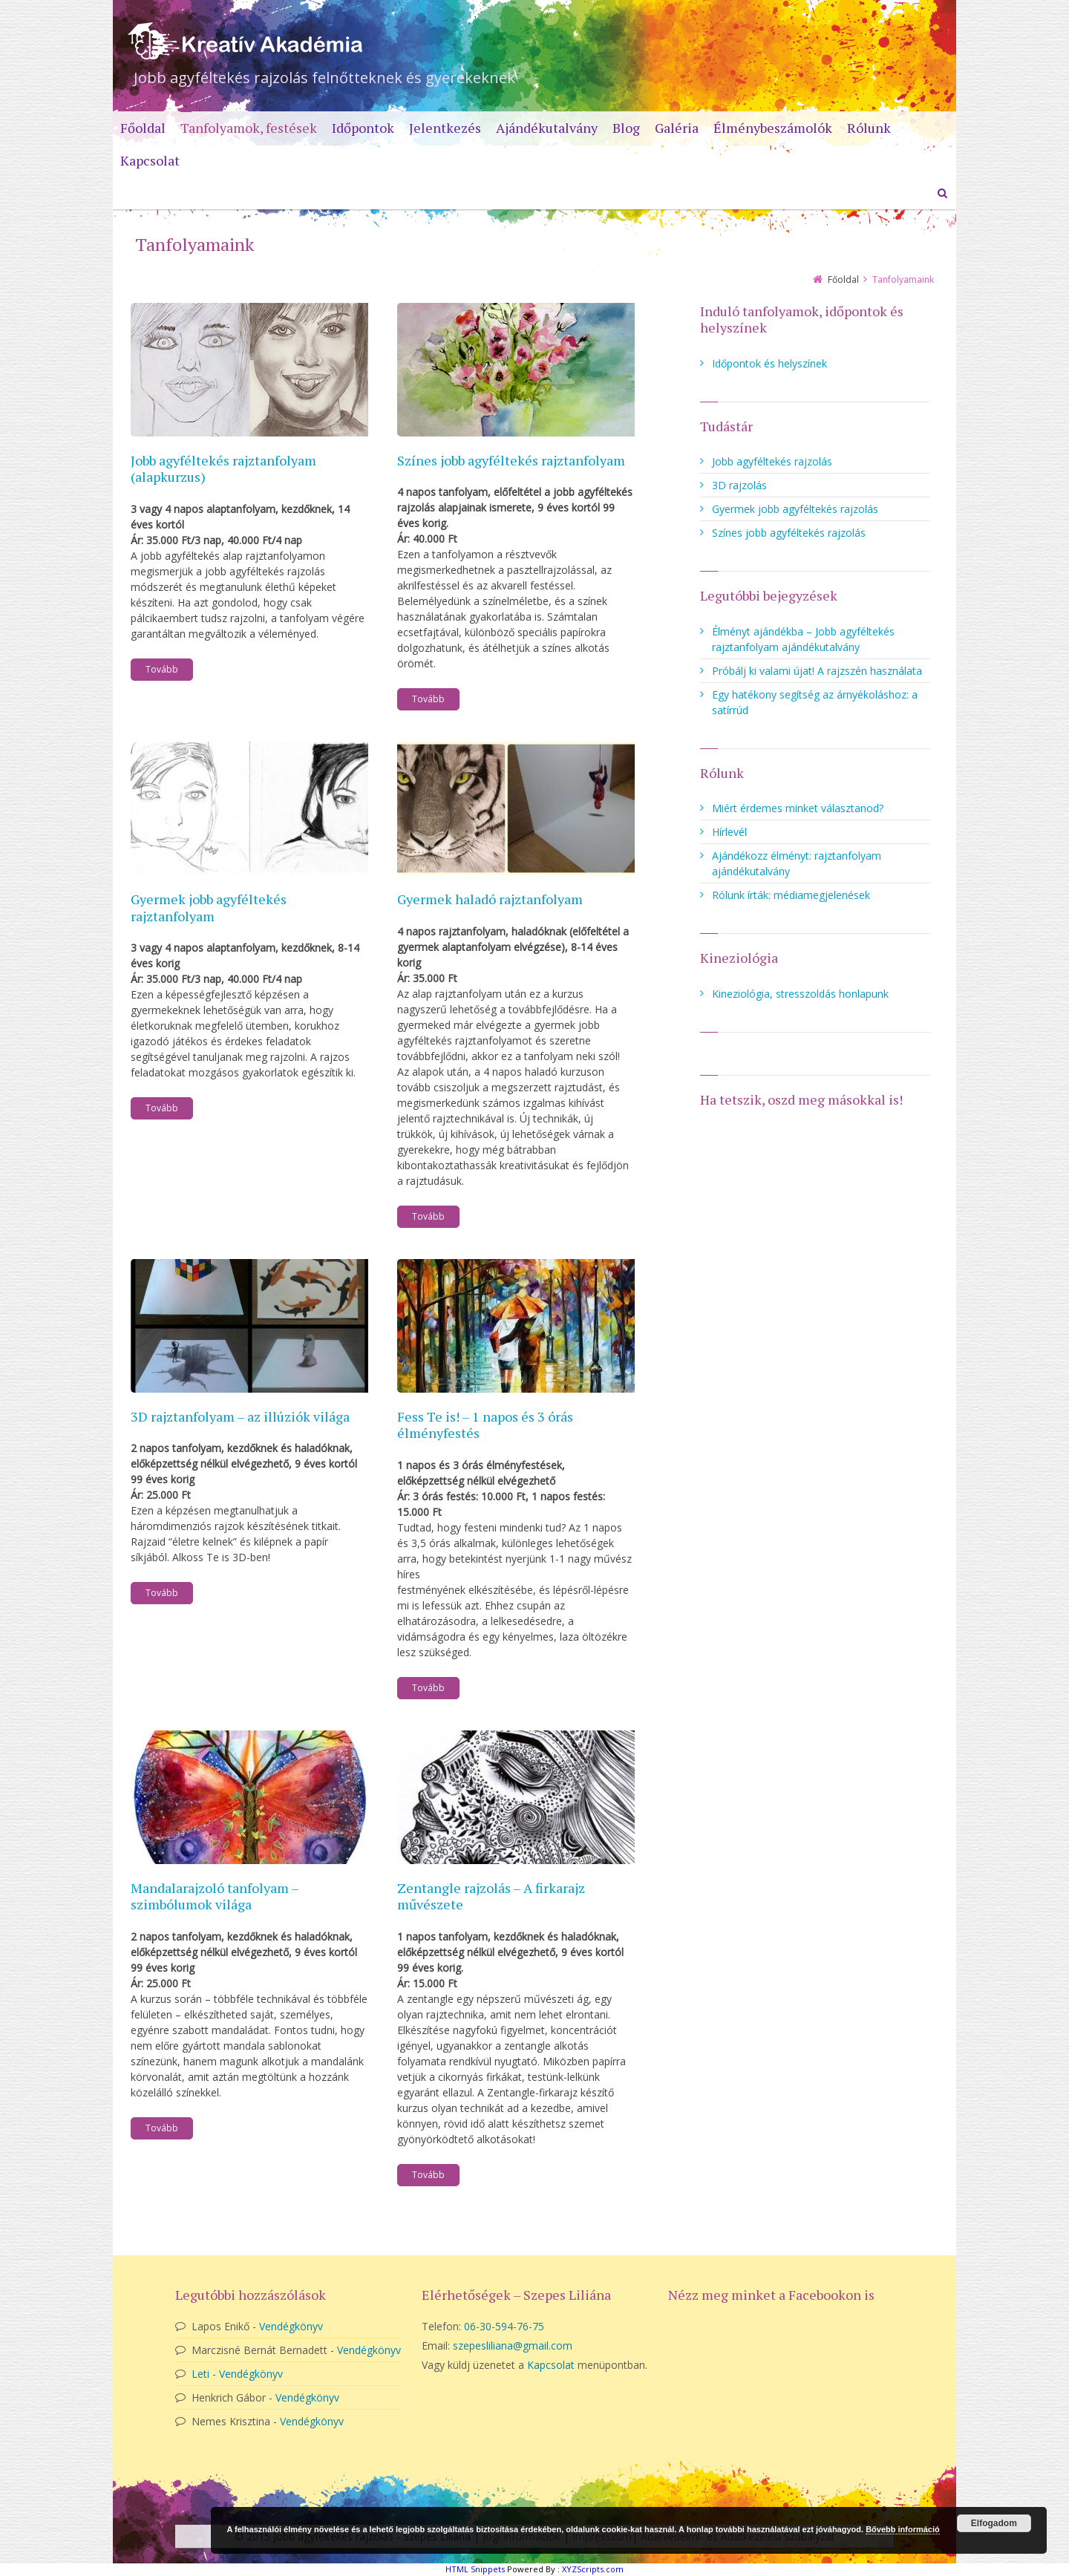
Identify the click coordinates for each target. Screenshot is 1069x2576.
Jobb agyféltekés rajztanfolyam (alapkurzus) (223, 468)
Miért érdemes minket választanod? (797, 808)
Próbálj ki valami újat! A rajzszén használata (817, 671)
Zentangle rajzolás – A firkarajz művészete (491, 1896)
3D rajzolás (739, 485)
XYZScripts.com (593, 2569)
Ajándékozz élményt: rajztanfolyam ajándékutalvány (796, 863)
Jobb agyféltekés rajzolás (772, 461)
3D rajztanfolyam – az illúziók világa (240, 1416)
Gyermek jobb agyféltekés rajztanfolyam (209, 907)
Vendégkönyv (291, 2326)
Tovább (162, 669)
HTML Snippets (475, 2569)
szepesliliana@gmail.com (512, 2345)
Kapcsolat (551, 2365)
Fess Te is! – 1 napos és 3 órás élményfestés (485, 1425)
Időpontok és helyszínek (769, 363)
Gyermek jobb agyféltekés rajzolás (795, 509)
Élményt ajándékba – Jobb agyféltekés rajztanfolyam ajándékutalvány (803, 639)
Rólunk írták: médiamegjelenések (791, 895)
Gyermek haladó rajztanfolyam (490, 899)
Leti (200, 2374)
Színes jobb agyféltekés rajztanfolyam (511, 460)
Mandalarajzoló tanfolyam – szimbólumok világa (214, 1896)
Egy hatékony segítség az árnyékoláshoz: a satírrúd (815, 702)
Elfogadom (994, 2523)
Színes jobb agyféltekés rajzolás (789, 533)
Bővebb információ (903, 2529)
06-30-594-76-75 (504, 2326)
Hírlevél (729, 832)
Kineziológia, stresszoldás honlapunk (800, 994)
